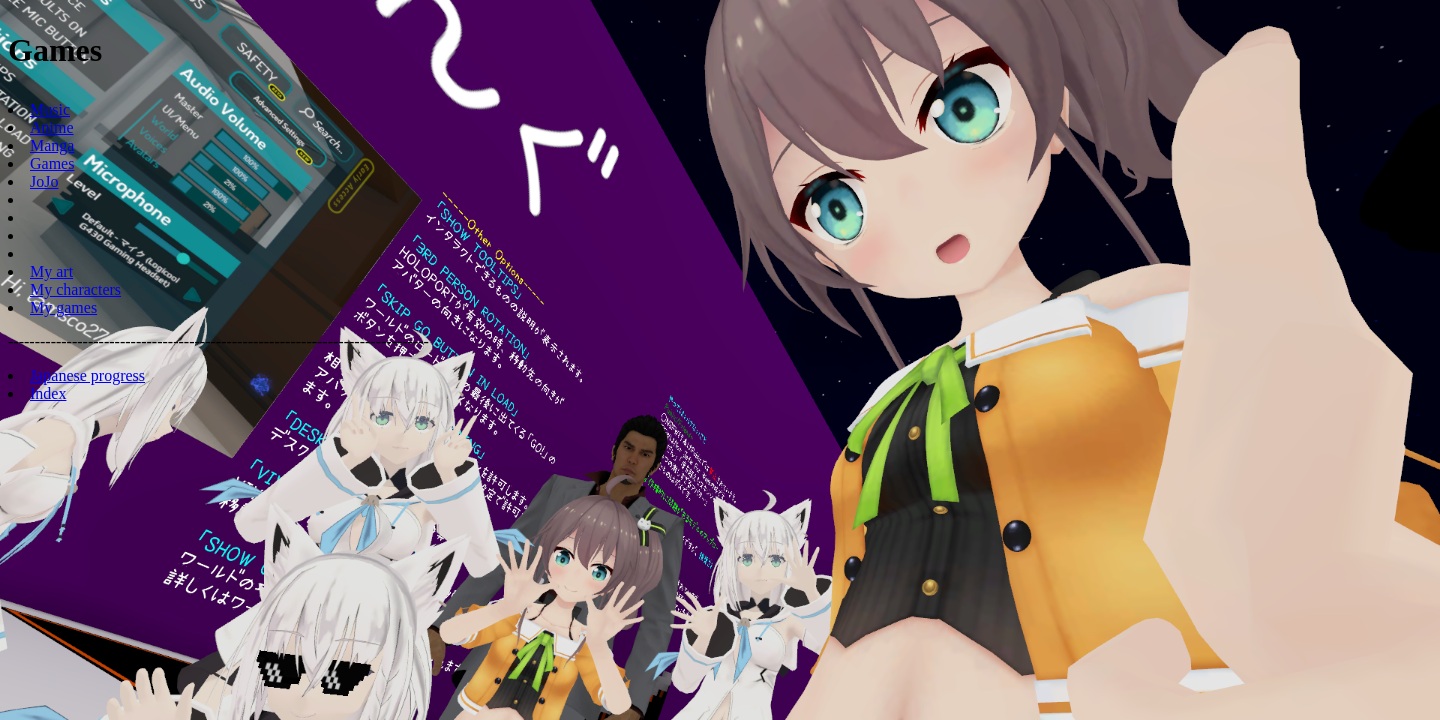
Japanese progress (87, 375)
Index (48, 393)
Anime (52, 127)
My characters (75, 289)
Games (52, 163)
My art (51, 271)
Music (50, 109)
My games (63, 307)
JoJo (44, 181)
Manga (52, 145)
